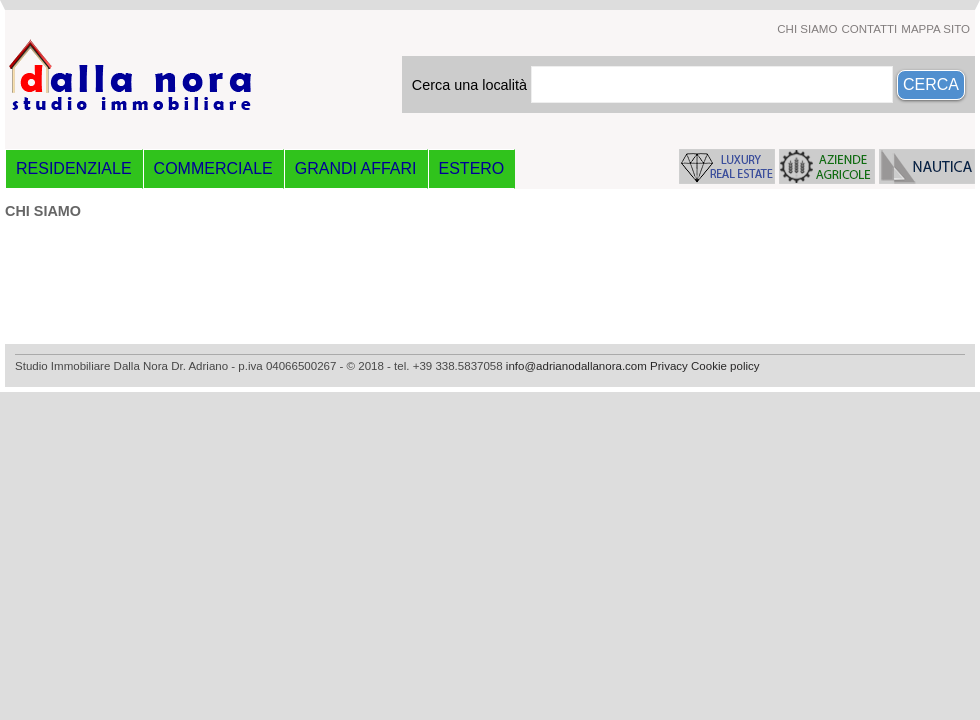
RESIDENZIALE (74, 168)
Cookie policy (725, 366)
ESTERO (472, 168)
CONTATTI (869, 29)
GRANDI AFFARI (356, 168)
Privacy (669, 366)
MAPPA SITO (935, 29)
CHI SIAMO (807, 29)
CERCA (931, 84)
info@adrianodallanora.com (576, 366)
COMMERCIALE (213, 168)
